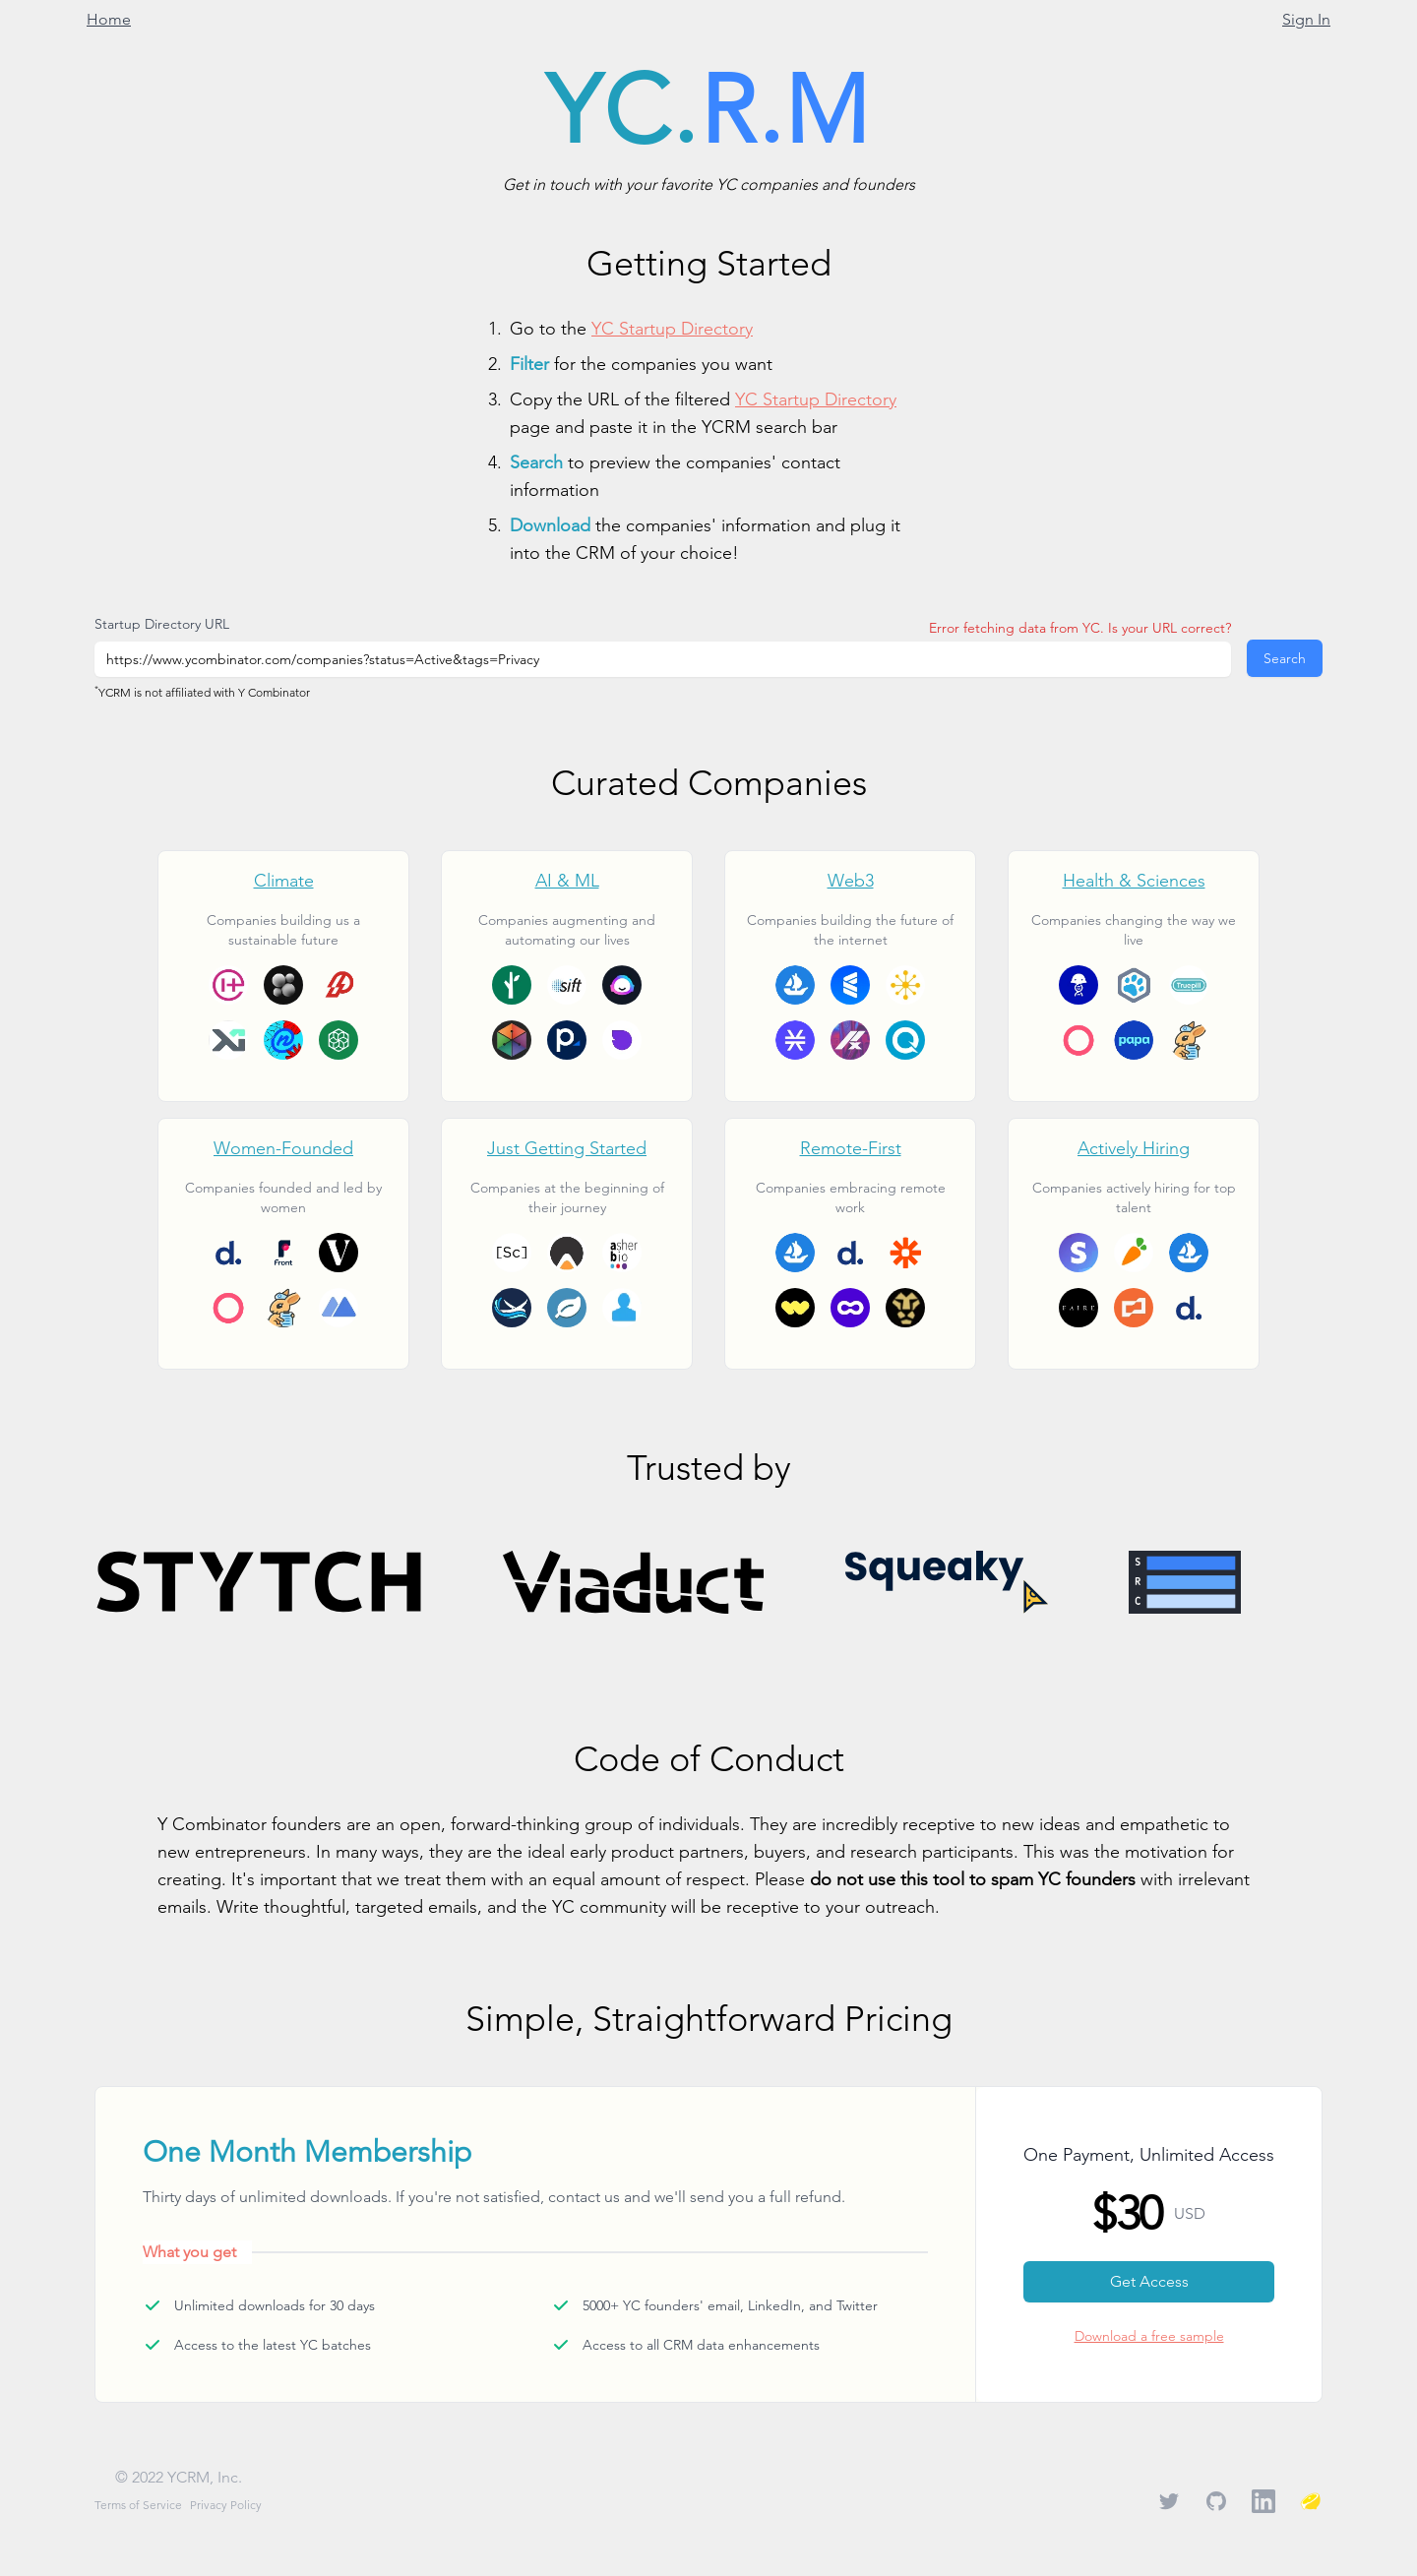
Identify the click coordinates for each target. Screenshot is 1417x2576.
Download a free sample (1149, 2336)
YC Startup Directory (672, 328)
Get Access (1149, 2281)
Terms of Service (138, 2504)
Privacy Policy (226, 2504)
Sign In (1306, 19)
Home (109, 19)
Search (1284, 658)
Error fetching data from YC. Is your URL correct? (1080, 628)
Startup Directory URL (161, 624)
